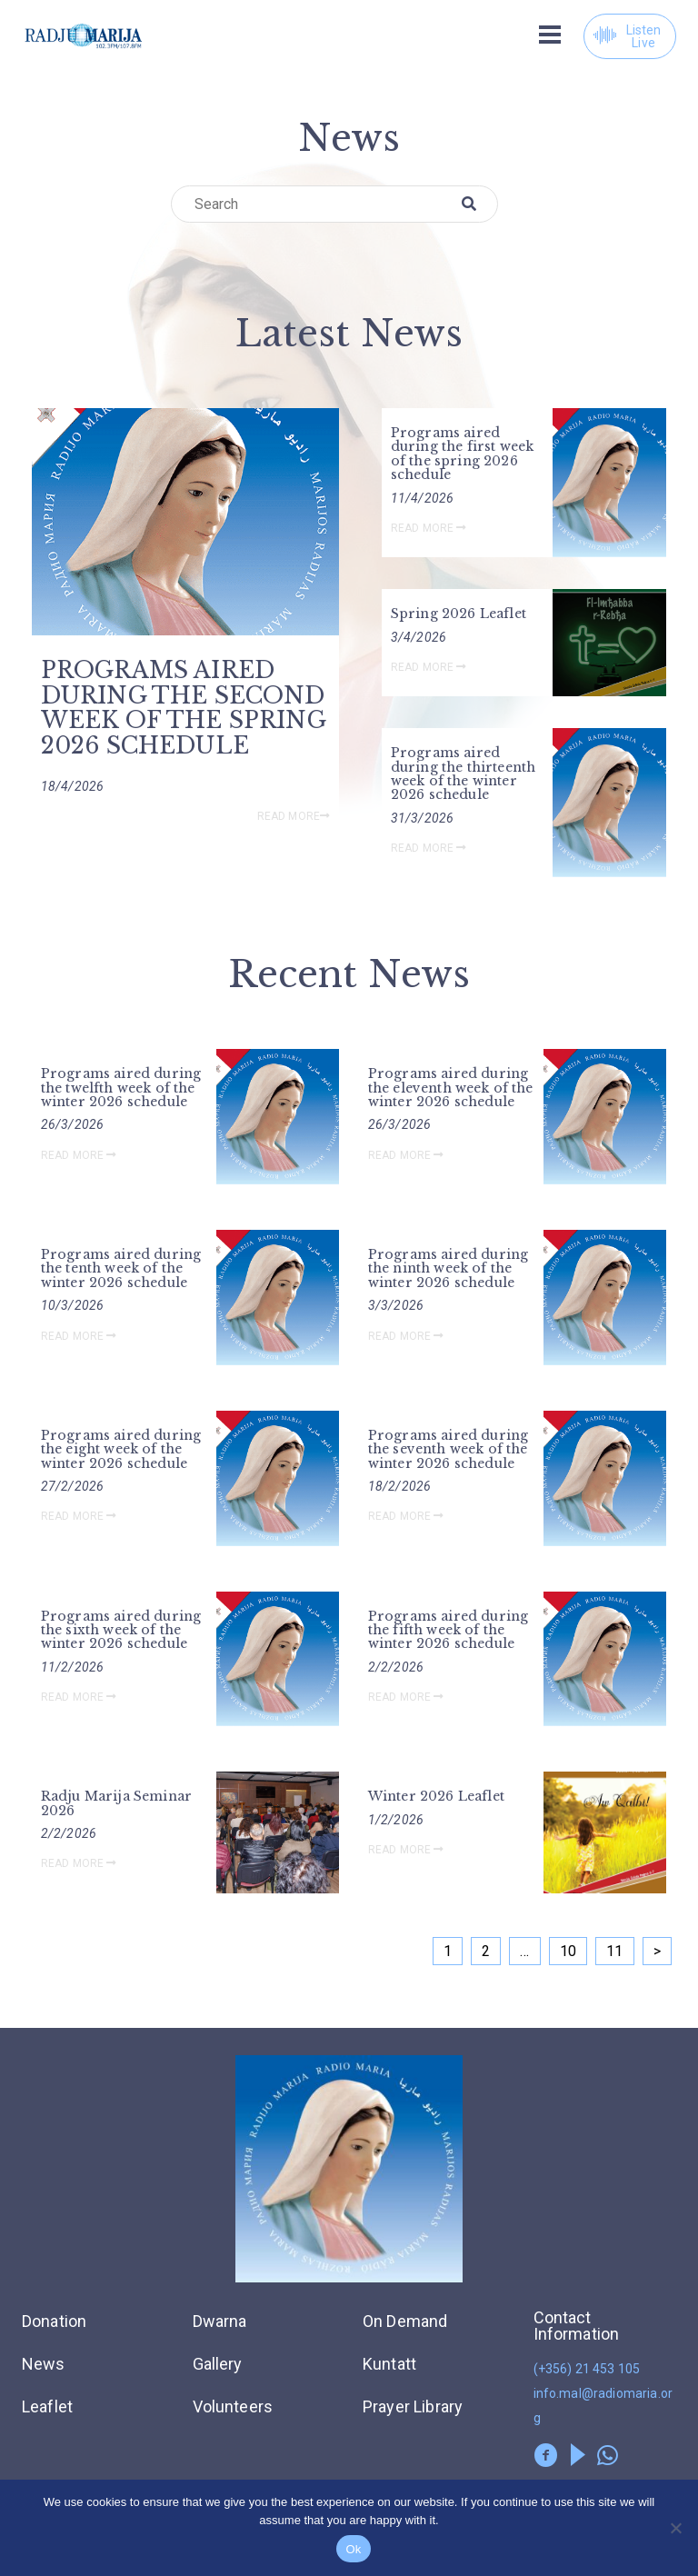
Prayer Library (413, 2406)
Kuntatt (389, 2363)
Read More (294, 816)
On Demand (405, 2321)
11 (614, 1951)
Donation (54, 2321)
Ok (353, 2549)
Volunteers (233, 2406)
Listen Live (627, 36)
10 (568, 1951)
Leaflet (47, 2406)
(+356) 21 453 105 (587, 2368)
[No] (675, 2528)
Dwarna (220, 2321)
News (43, 2363)
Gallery (218, 2363)
